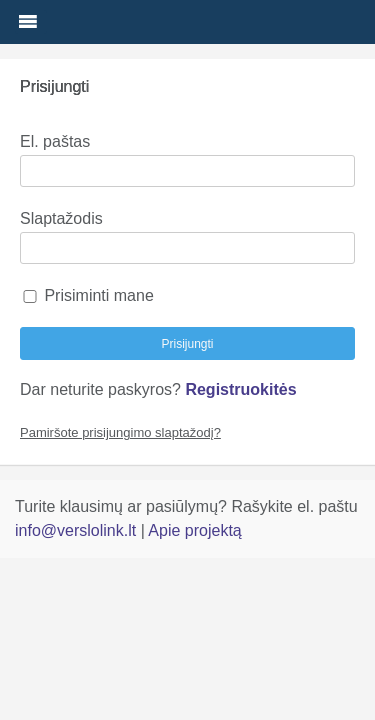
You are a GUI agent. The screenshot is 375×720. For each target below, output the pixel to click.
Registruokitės (240, 389)
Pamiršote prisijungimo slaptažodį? (120, 432)
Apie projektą (194, 530)
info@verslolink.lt (78, 530)
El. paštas (55, 141)
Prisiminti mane (87, 295)
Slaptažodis (61, 218)
